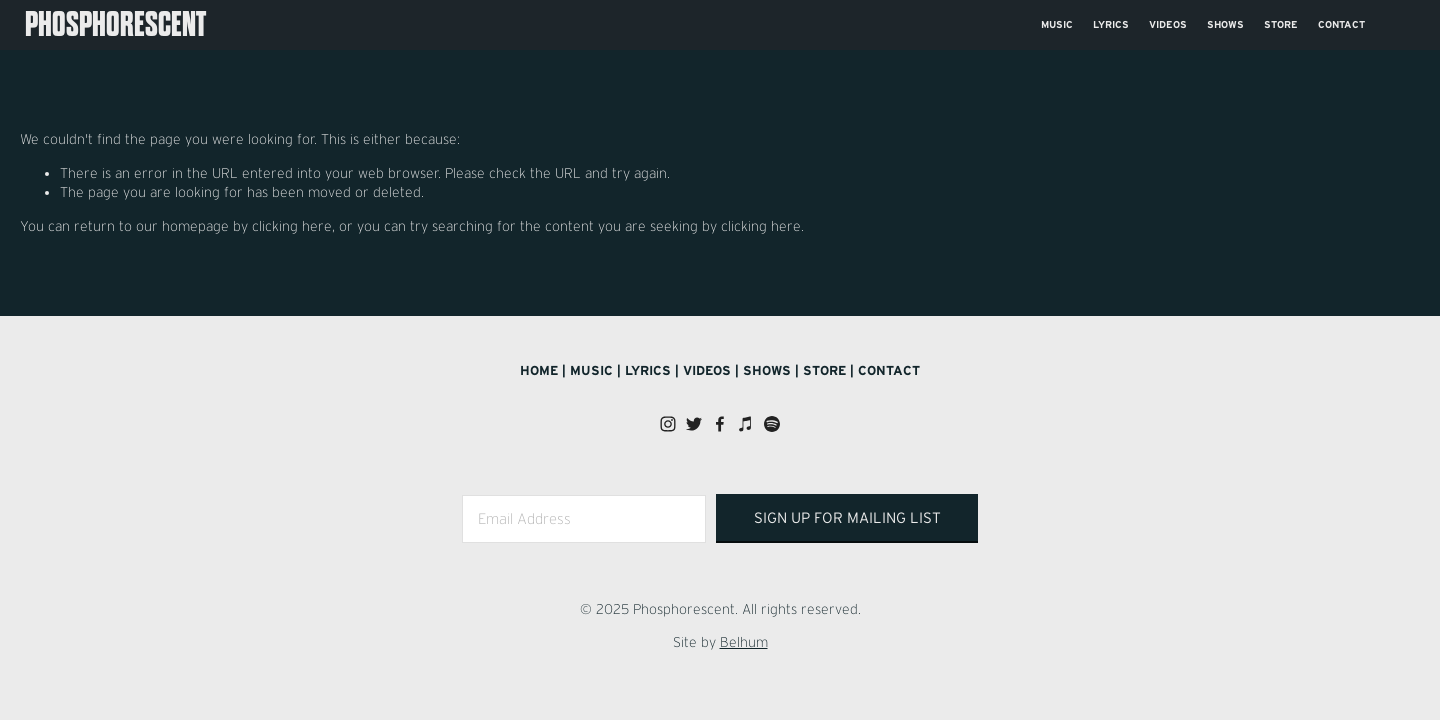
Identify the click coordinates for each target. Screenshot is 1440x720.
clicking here (292, 226)
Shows (1225, 24)
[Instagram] (668, 424)
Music (1057, 24)
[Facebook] (720, 424)
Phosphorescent (115, 25)
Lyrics (1111, 24)
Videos (1168, 24)
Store (1281, 24)
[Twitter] (694, 424)
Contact (1341, 24)
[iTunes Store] (746, 424)
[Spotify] (772, 424)
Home (539, 370)
